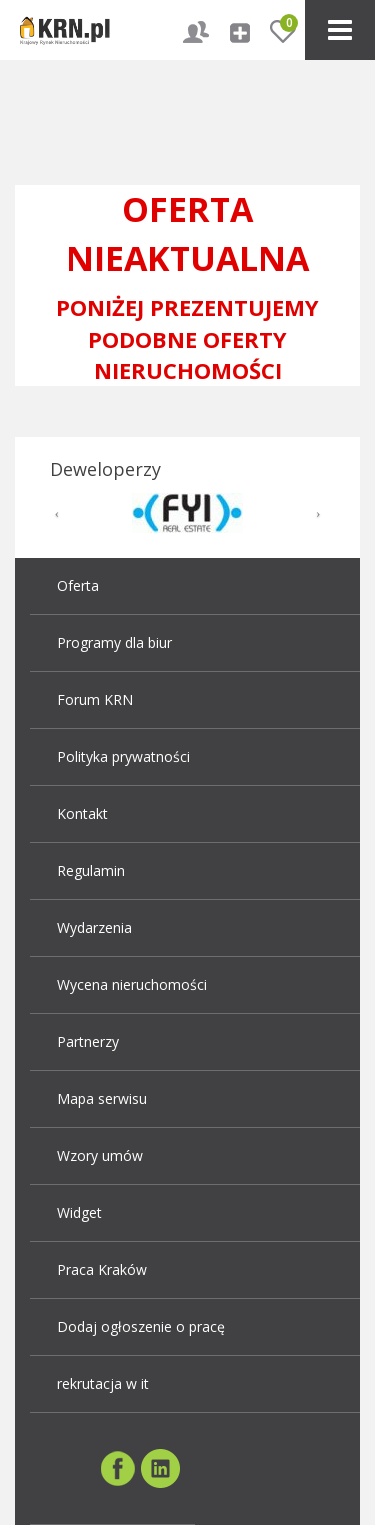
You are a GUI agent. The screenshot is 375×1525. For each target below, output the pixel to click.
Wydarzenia (94, 927)
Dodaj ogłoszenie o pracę (141, 1326)
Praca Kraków (102, 1269)
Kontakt (82, 813)
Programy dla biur (114, 642)
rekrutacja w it (103, 1383)
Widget (79, 1212)
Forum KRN (95, 699)
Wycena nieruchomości (132, 984)
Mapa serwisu (102, 1098)
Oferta (78, 585)
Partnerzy (88, 1041)
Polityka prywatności (123, 756)
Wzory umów (100, 1155)
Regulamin (91, 870)
